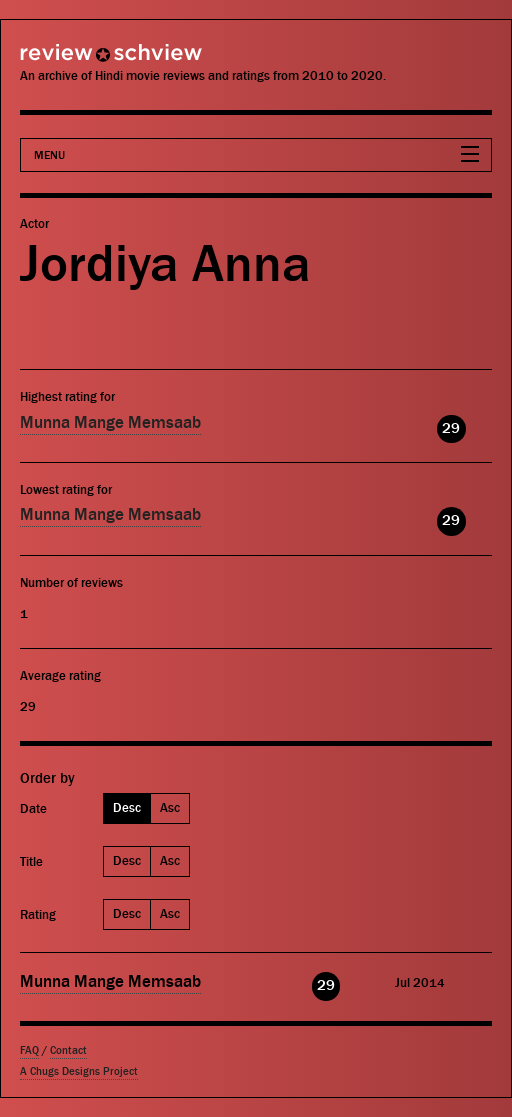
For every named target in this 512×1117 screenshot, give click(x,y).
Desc (127, 807)
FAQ (29, 1050)
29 (451, 428)
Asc (170, 807)
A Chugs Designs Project (79, 1071)
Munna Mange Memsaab (110, 423)
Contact (68, 1050)
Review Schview (75, 61)
